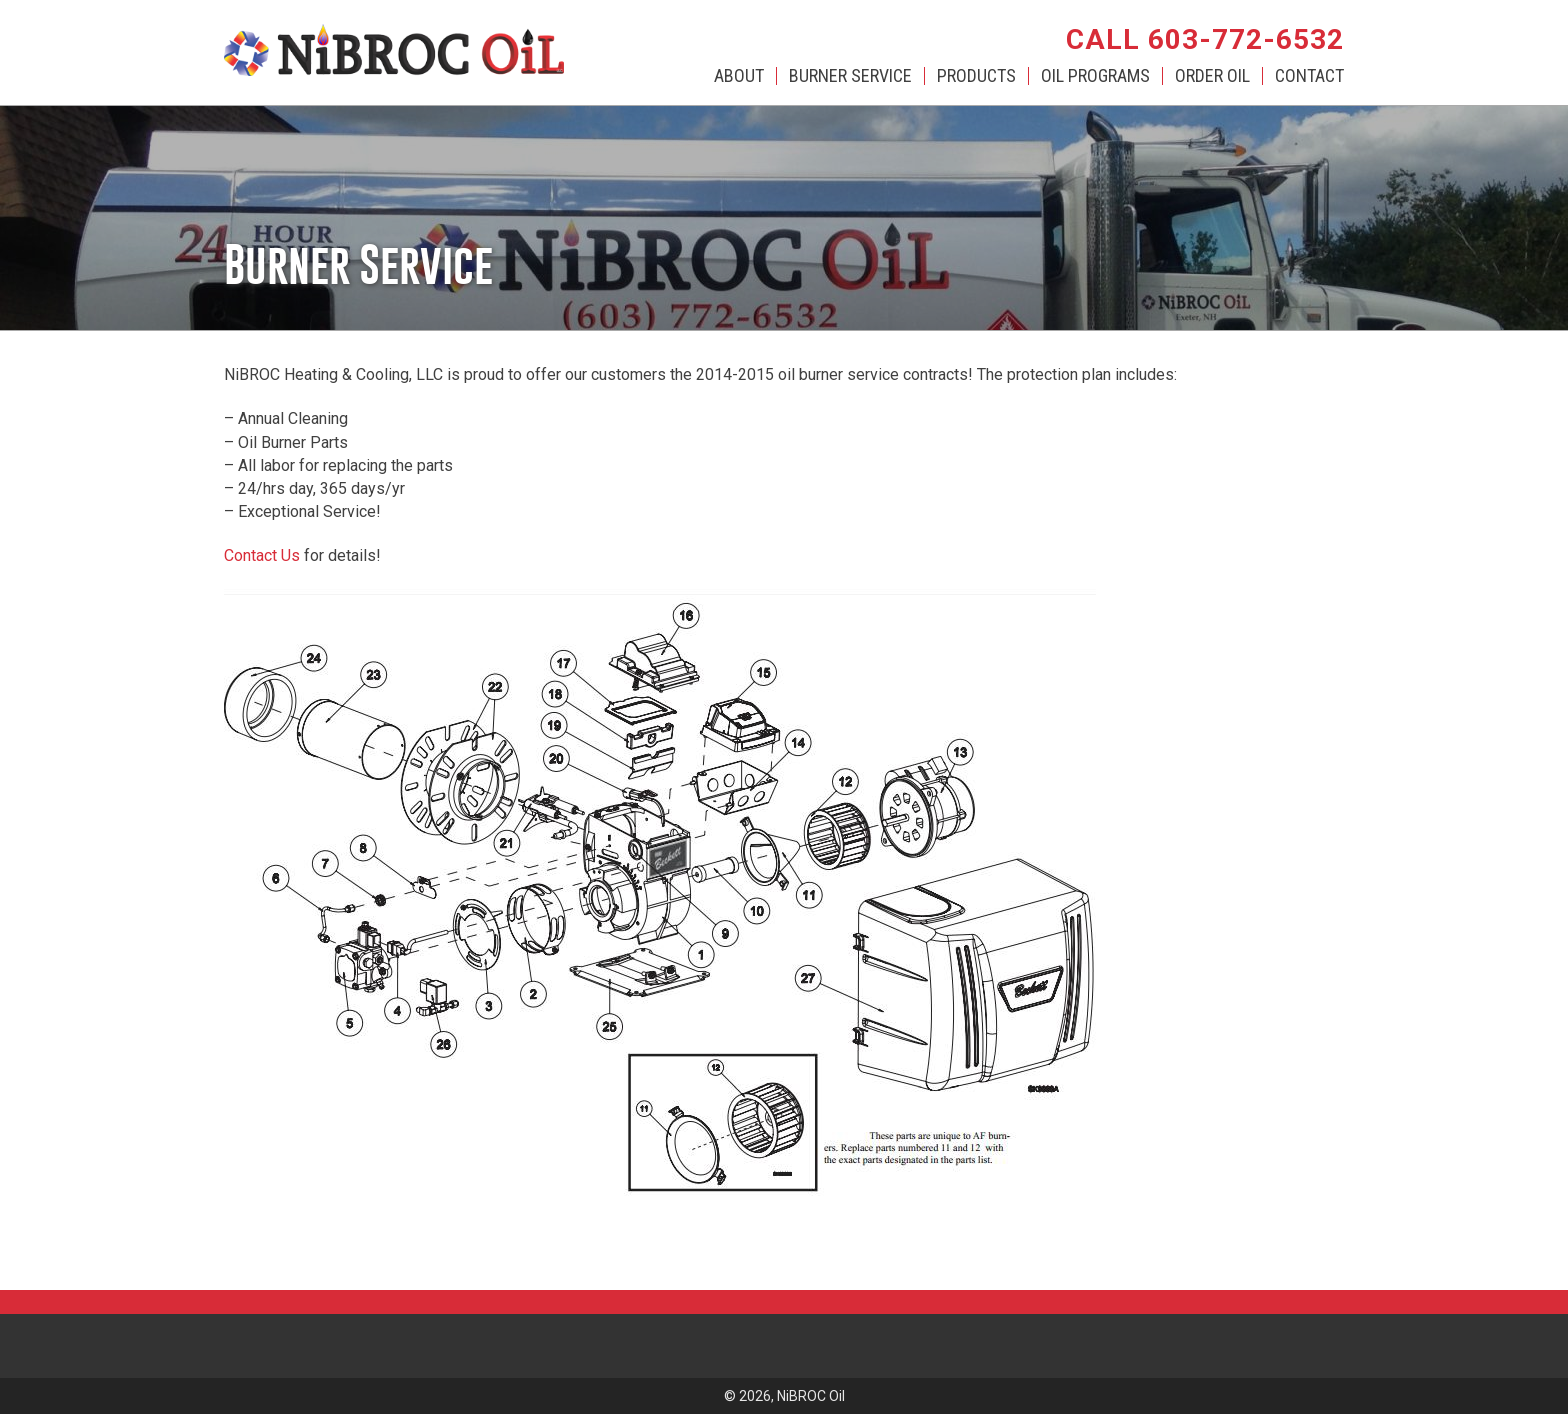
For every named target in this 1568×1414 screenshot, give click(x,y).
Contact (1309, 76)
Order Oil (1212, 76)
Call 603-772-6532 (1205, 39)
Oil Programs (1095, 76)
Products (976, 76)
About (739, 76)
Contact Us (262, 555)
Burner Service (850, 76)
